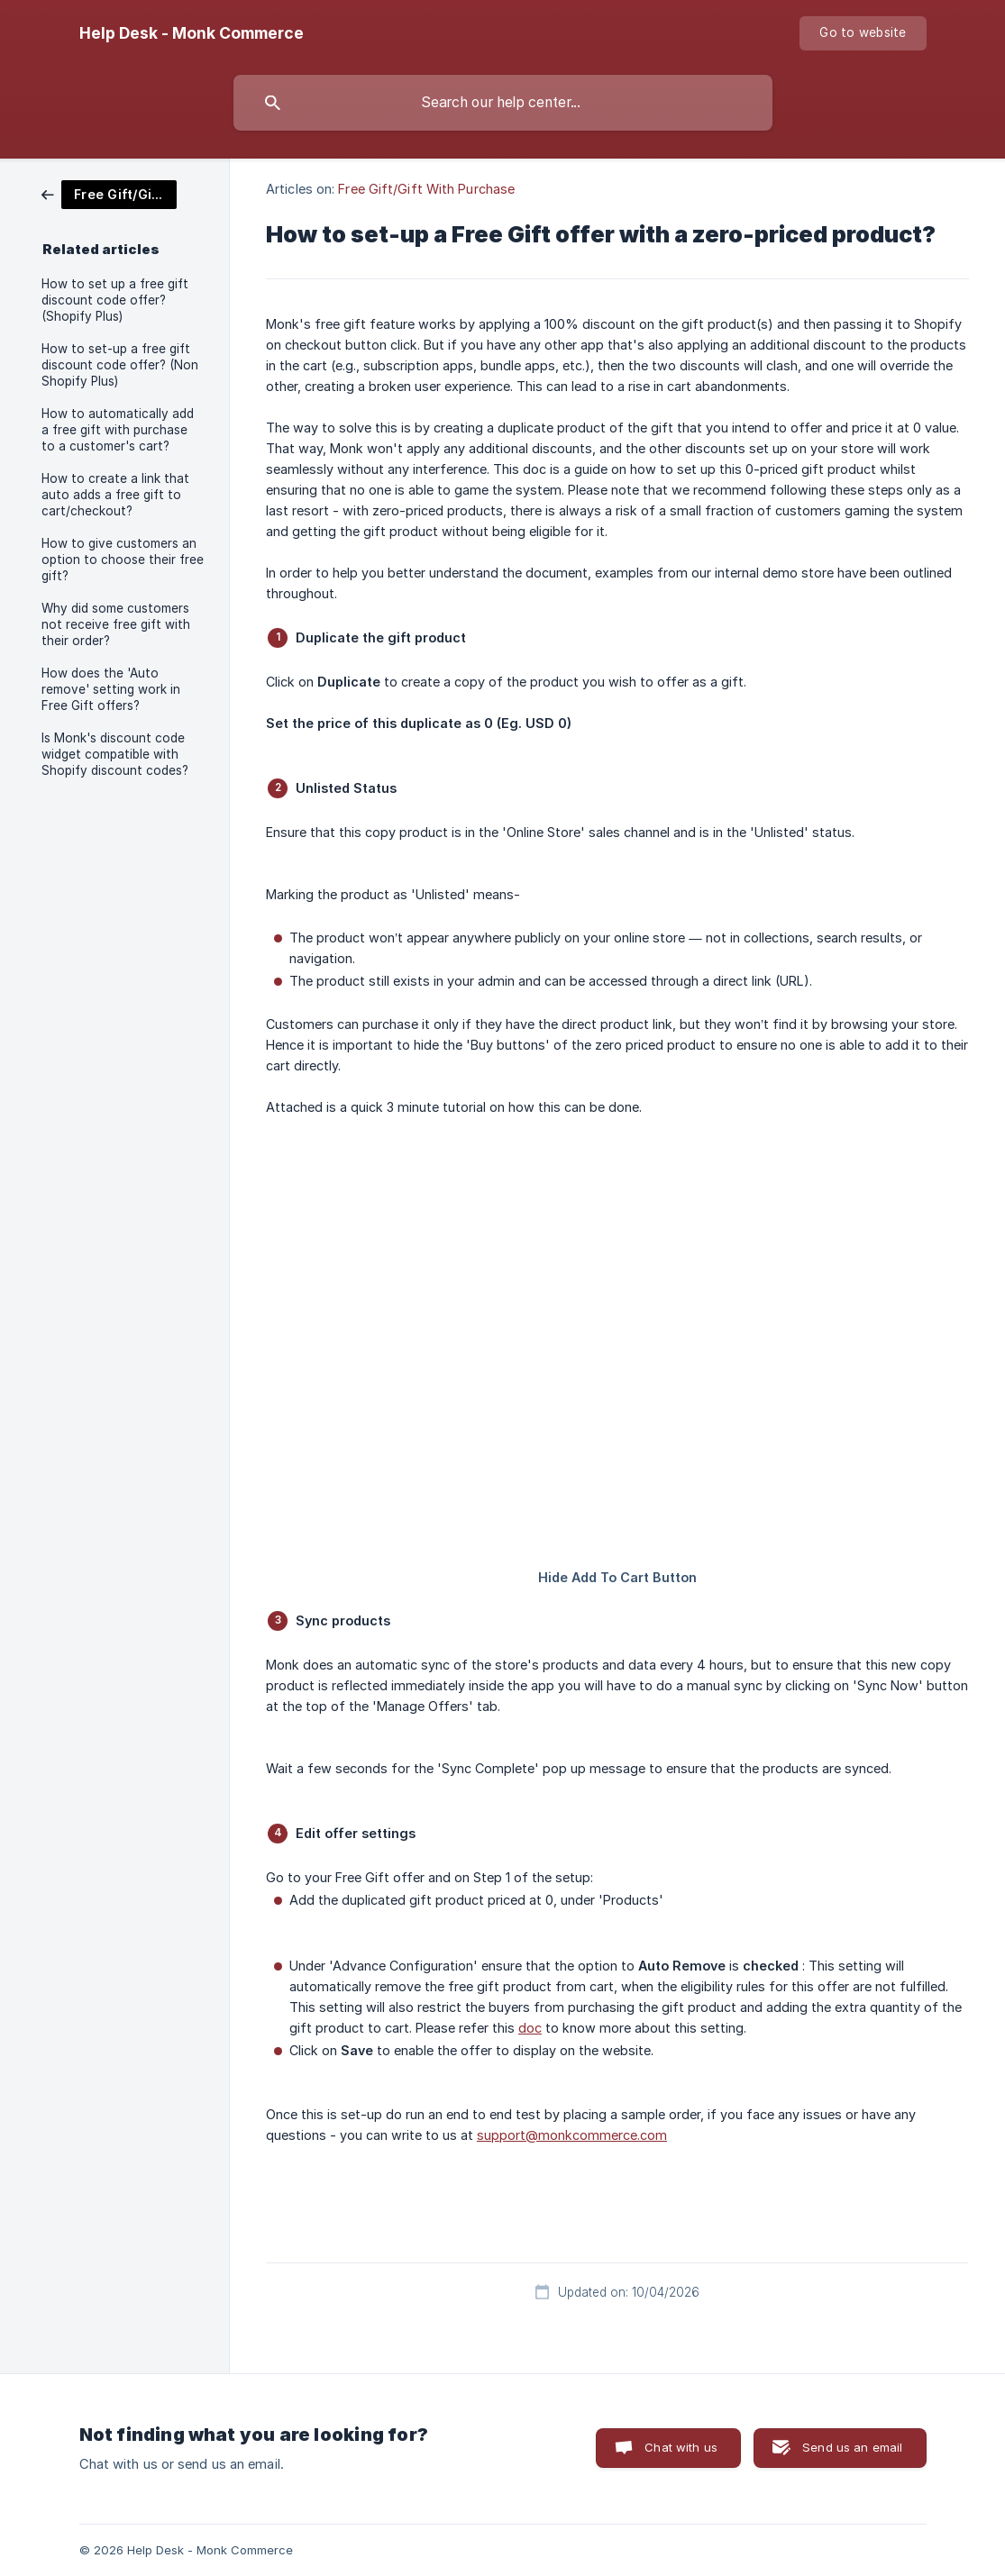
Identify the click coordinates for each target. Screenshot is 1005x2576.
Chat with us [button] (680, 2447)
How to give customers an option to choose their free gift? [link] (122, 559)
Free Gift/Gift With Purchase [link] (426, 188)
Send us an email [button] (852, 2447)
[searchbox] (502, 103)
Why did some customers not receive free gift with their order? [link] (115, 624)
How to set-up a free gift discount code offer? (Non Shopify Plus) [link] (119, 364)
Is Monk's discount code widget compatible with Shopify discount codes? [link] (114, 754)
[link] (109, 193)
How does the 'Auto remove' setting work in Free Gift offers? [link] (110, 689)
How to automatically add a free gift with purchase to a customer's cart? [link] (117, 429)
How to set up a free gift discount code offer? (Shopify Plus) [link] (114, 300)
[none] (191, 33)
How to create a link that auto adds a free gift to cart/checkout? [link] (115, 494)
